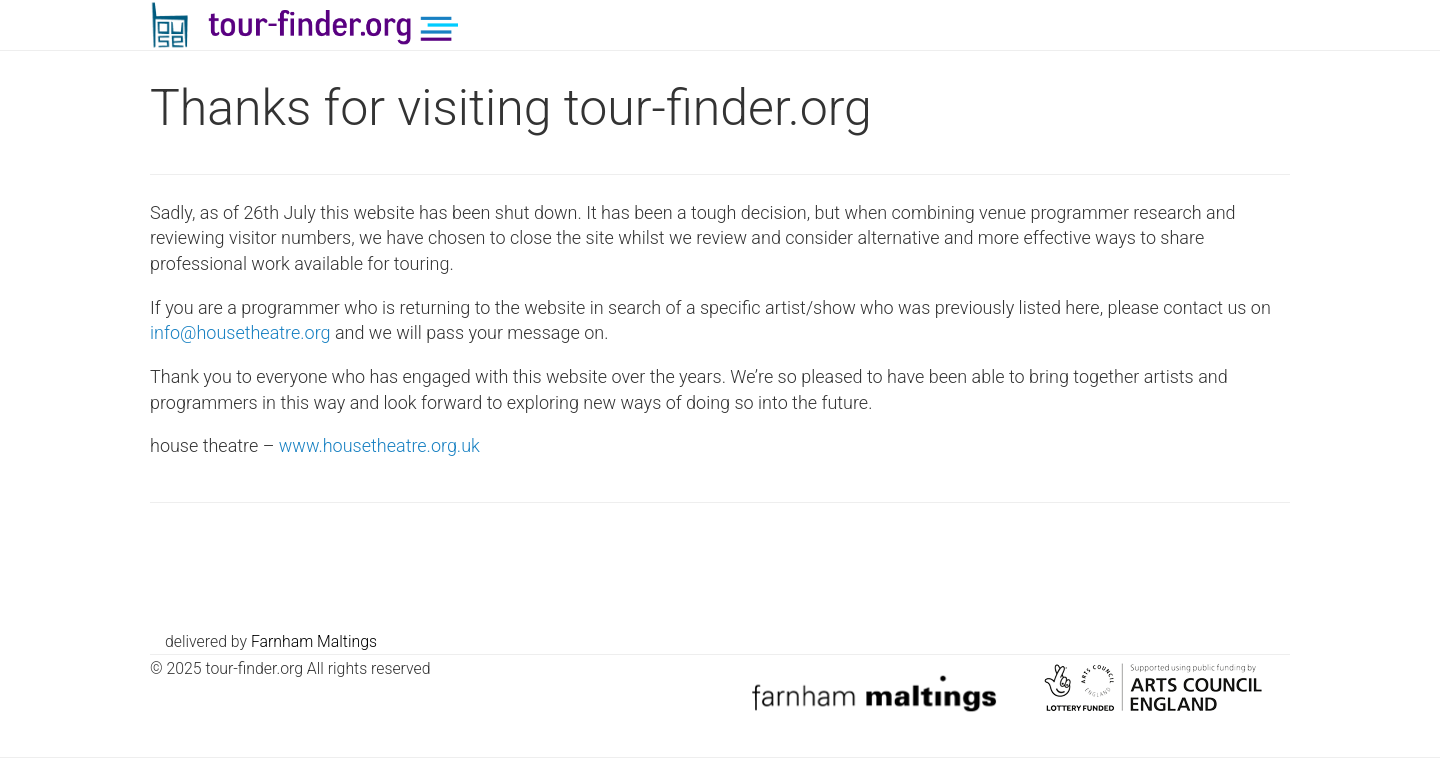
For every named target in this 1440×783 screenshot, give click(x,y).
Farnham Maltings (314, 641)
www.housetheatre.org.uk (379, 445)
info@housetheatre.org (240, 332)
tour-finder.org (327, 25)
